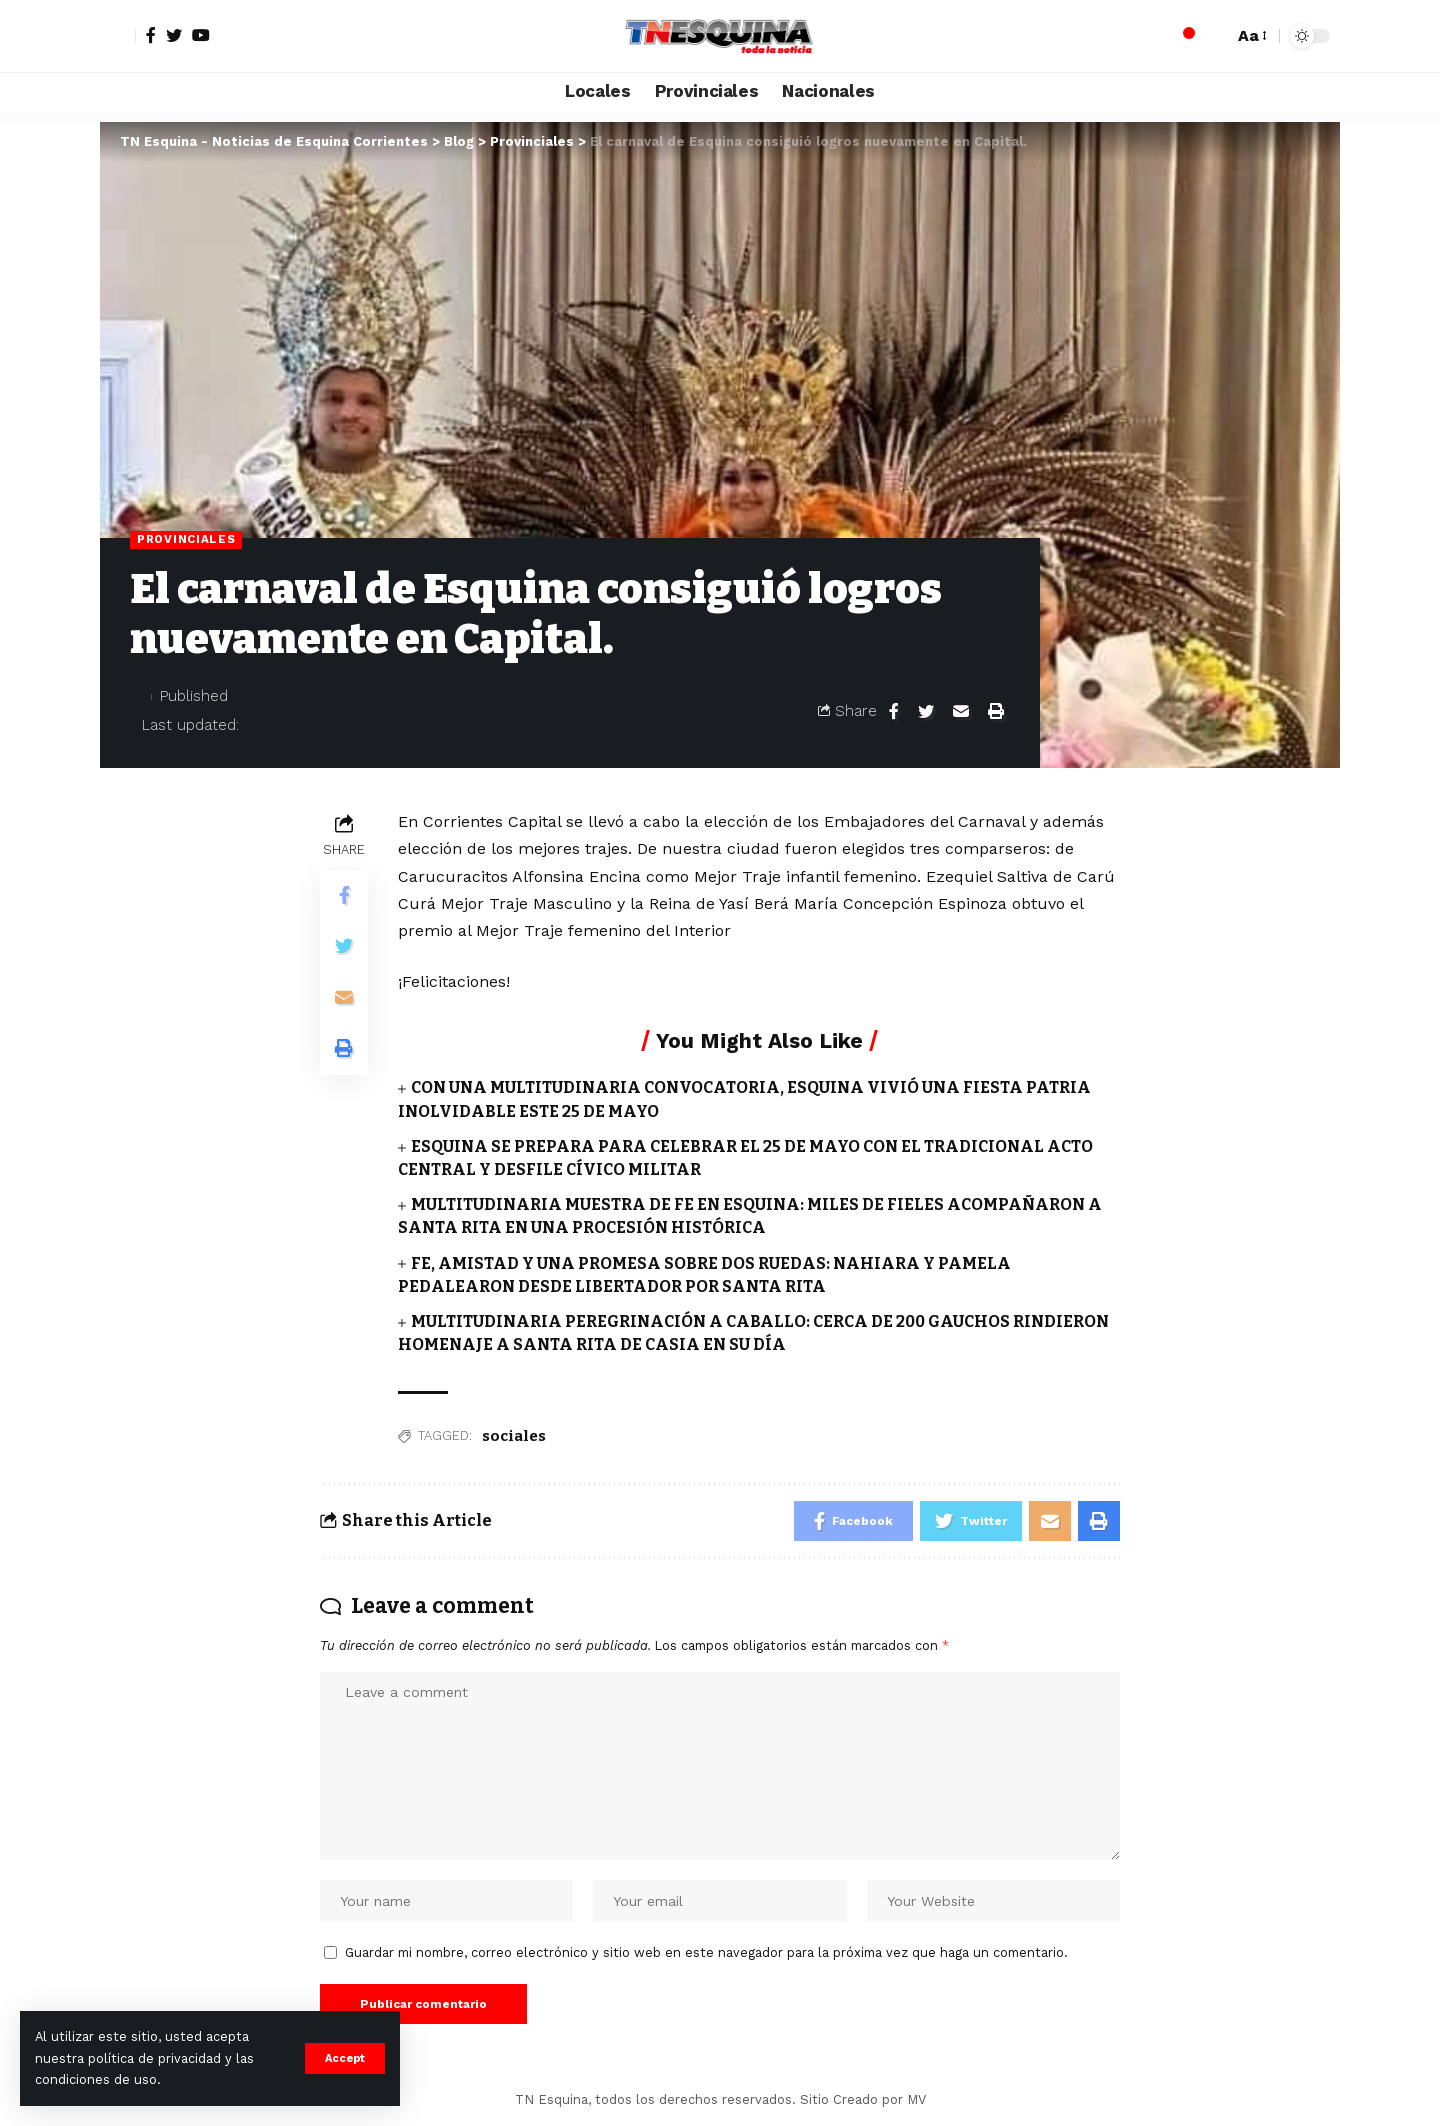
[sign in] (118, 36)
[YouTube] (201, 35)
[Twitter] (174, 35)
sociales (514, 1436)
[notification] (1183, 36)
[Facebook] (151, 35)
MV (916, 2099)
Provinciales (186, 539)
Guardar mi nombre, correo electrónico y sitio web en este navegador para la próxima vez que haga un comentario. (706, 1952)
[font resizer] (1251, 35)
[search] (1213, 36)
